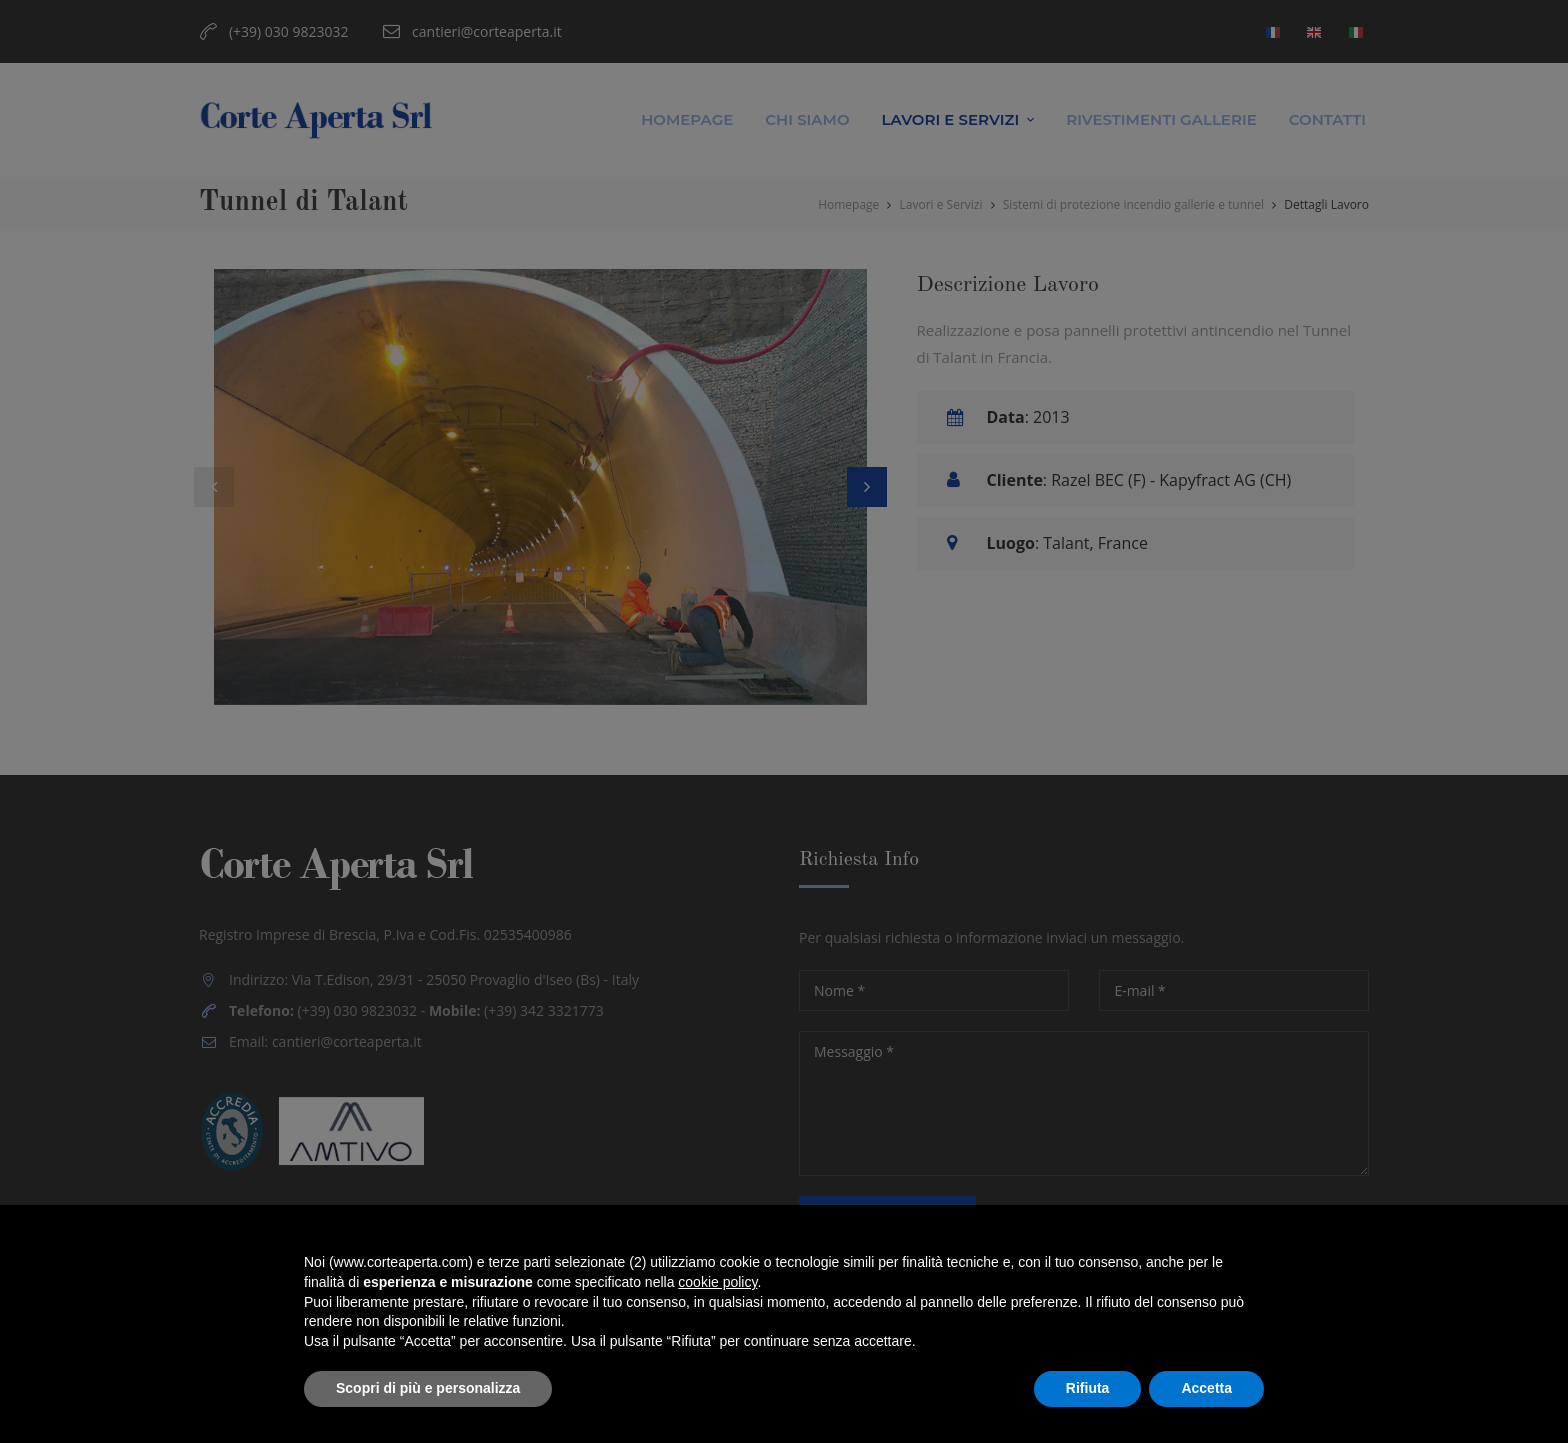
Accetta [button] (1206, 1388)
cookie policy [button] (717, 1282)
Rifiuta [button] (1088, 1388)
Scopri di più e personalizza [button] (428, 1388)
